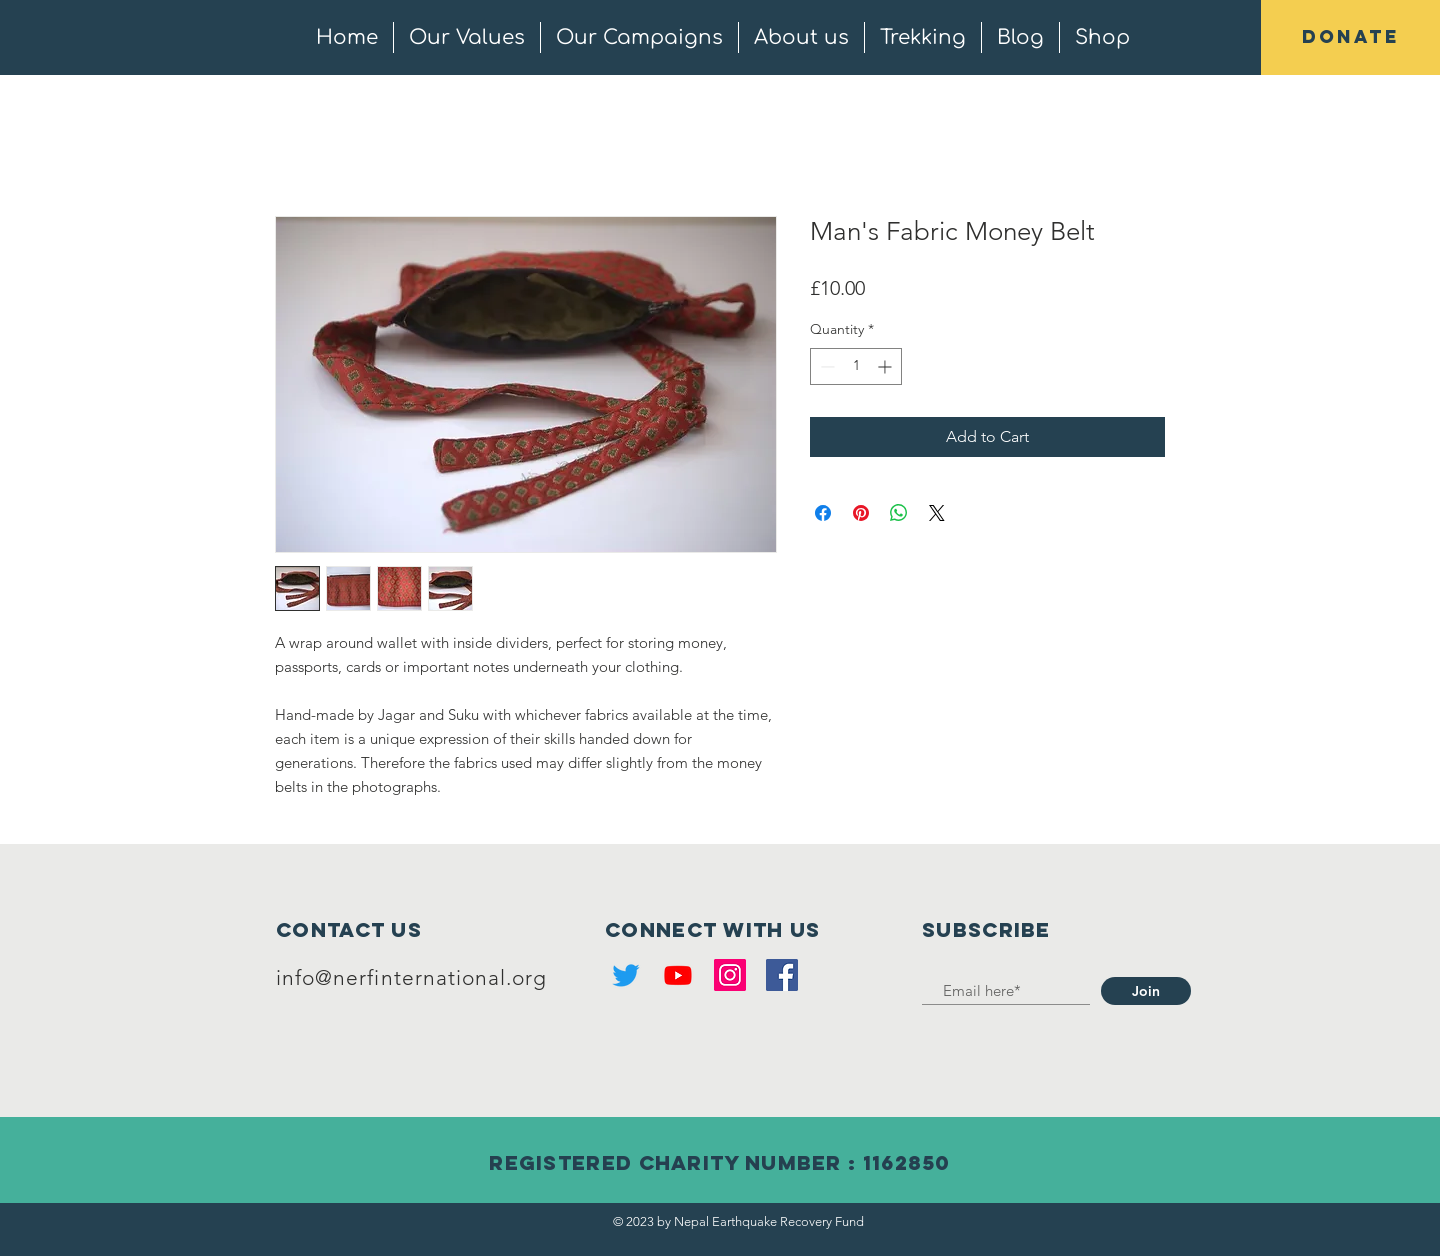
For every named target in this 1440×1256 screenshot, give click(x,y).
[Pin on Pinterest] (861, 513)
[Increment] (886, 366)
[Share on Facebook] (823, 513)
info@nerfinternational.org (411, 977)
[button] (1350, 37)
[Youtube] (678, 975)
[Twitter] (626, 975)
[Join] (1146, 991)
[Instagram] (730, 975)
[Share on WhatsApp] (899, 513)
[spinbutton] (856, 366)
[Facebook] (782, 975)
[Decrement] (825, 366)
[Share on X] (937, 513)
